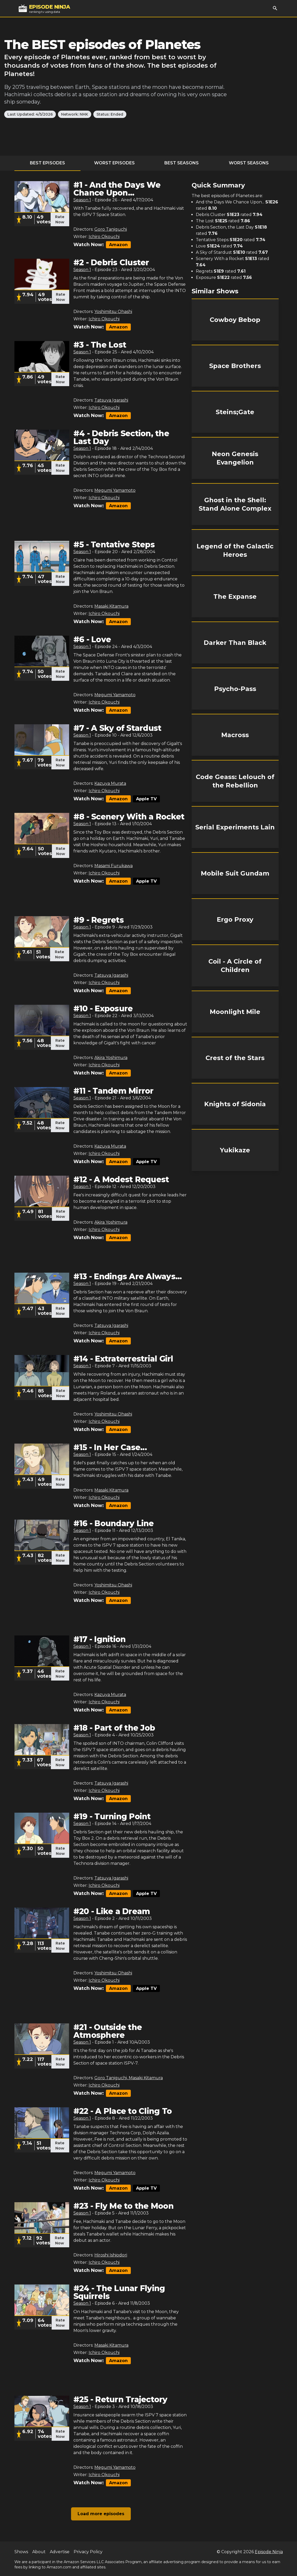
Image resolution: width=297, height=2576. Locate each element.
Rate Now (59, 219)
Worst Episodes (114, 162)
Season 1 (82, 199)
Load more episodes (101, 2513)
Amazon (118, 244)
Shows (21, 2551)
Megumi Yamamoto (115, 490)
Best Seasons (181, 162)
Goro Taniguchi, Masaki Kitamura (128, 2077)
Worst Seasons (249, 162)
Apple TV (146, 798)
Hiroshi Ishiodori (110, 2255)
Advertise (59, 2551)
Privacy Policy (88, 2551)
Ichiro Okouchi (104, 236)
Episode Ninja (269, 2551)
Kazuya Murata (110, 783)
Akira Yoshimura (110, 1057)
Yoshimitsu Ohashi (113, 311)
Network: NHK (74, 114)
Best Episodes (47, 162)
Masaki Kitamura (111, 606)
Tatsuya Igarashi (111, 400)
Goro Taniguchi (110, 229)
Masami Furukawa (113, 865)
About (39, 2551)
